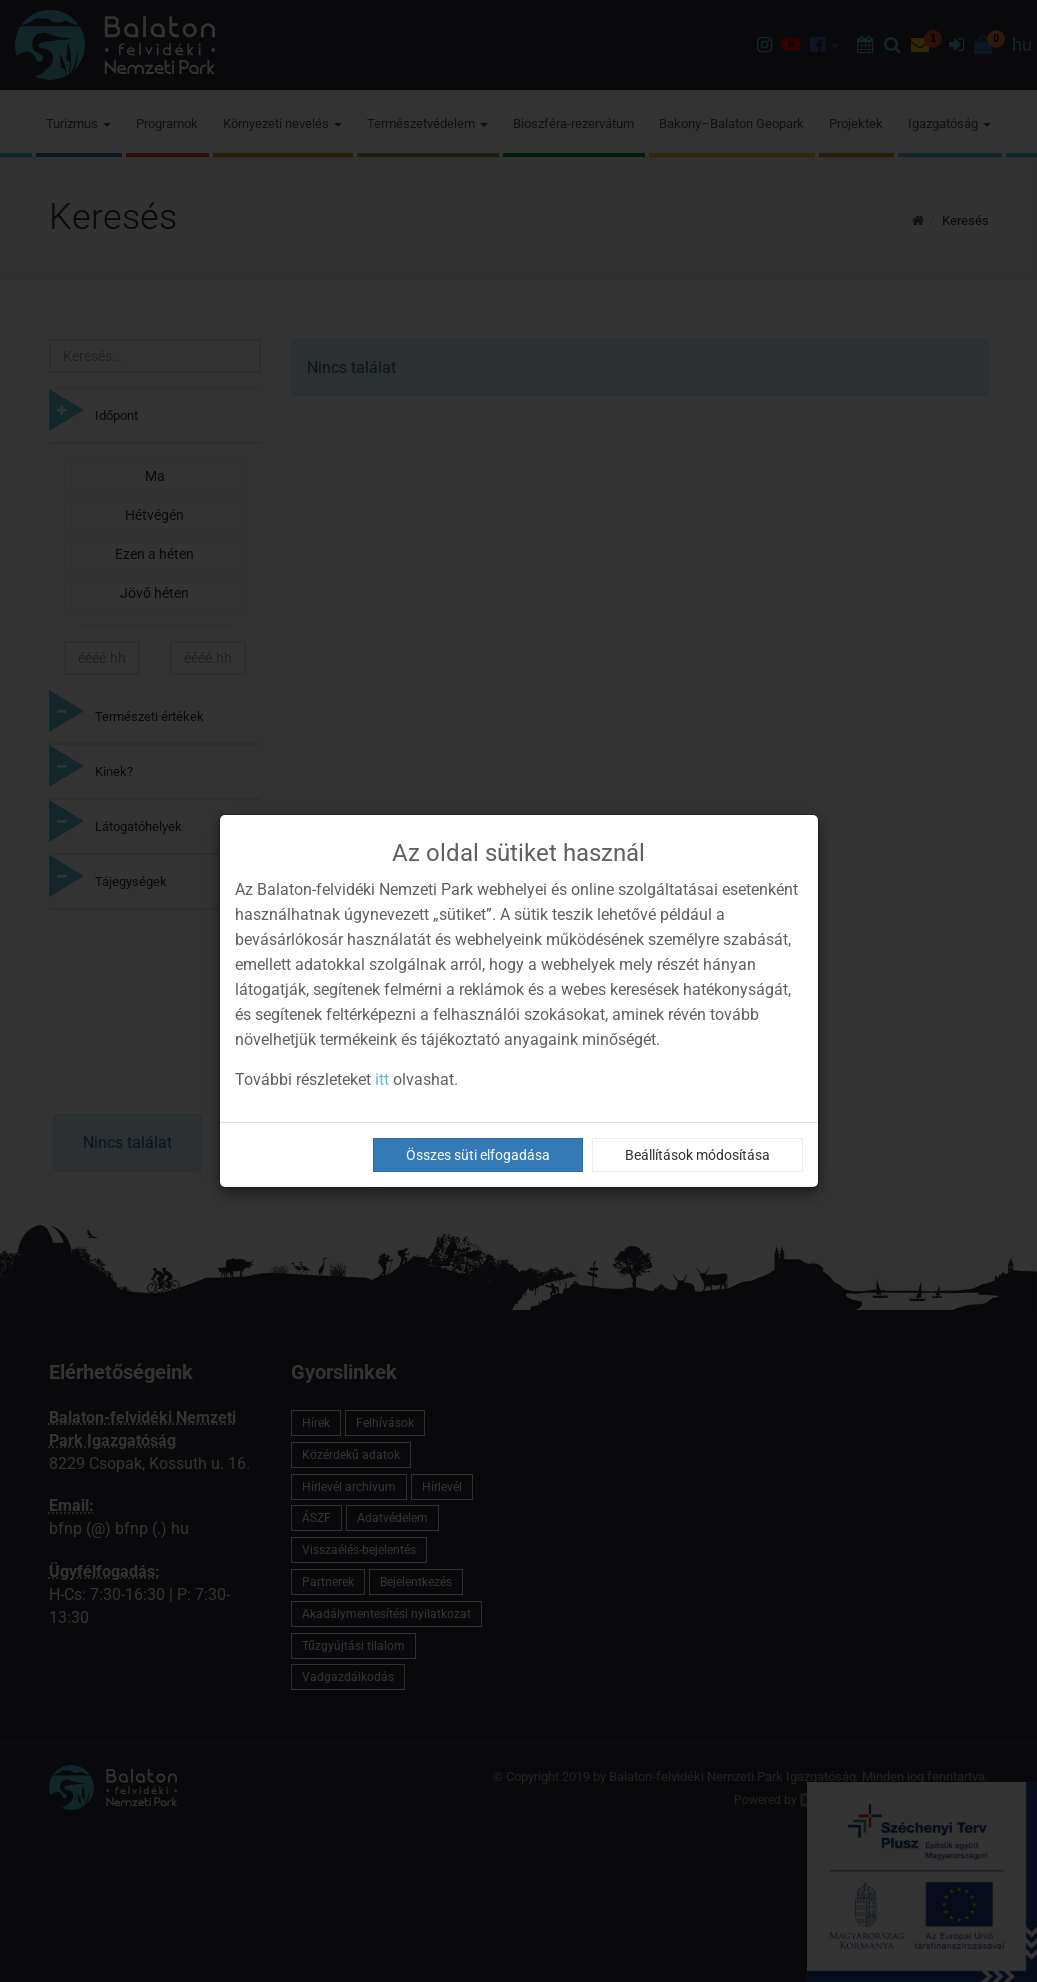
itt (382, 1079)
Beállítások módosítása (697, 1155)
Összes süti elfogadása (478, 1155)
